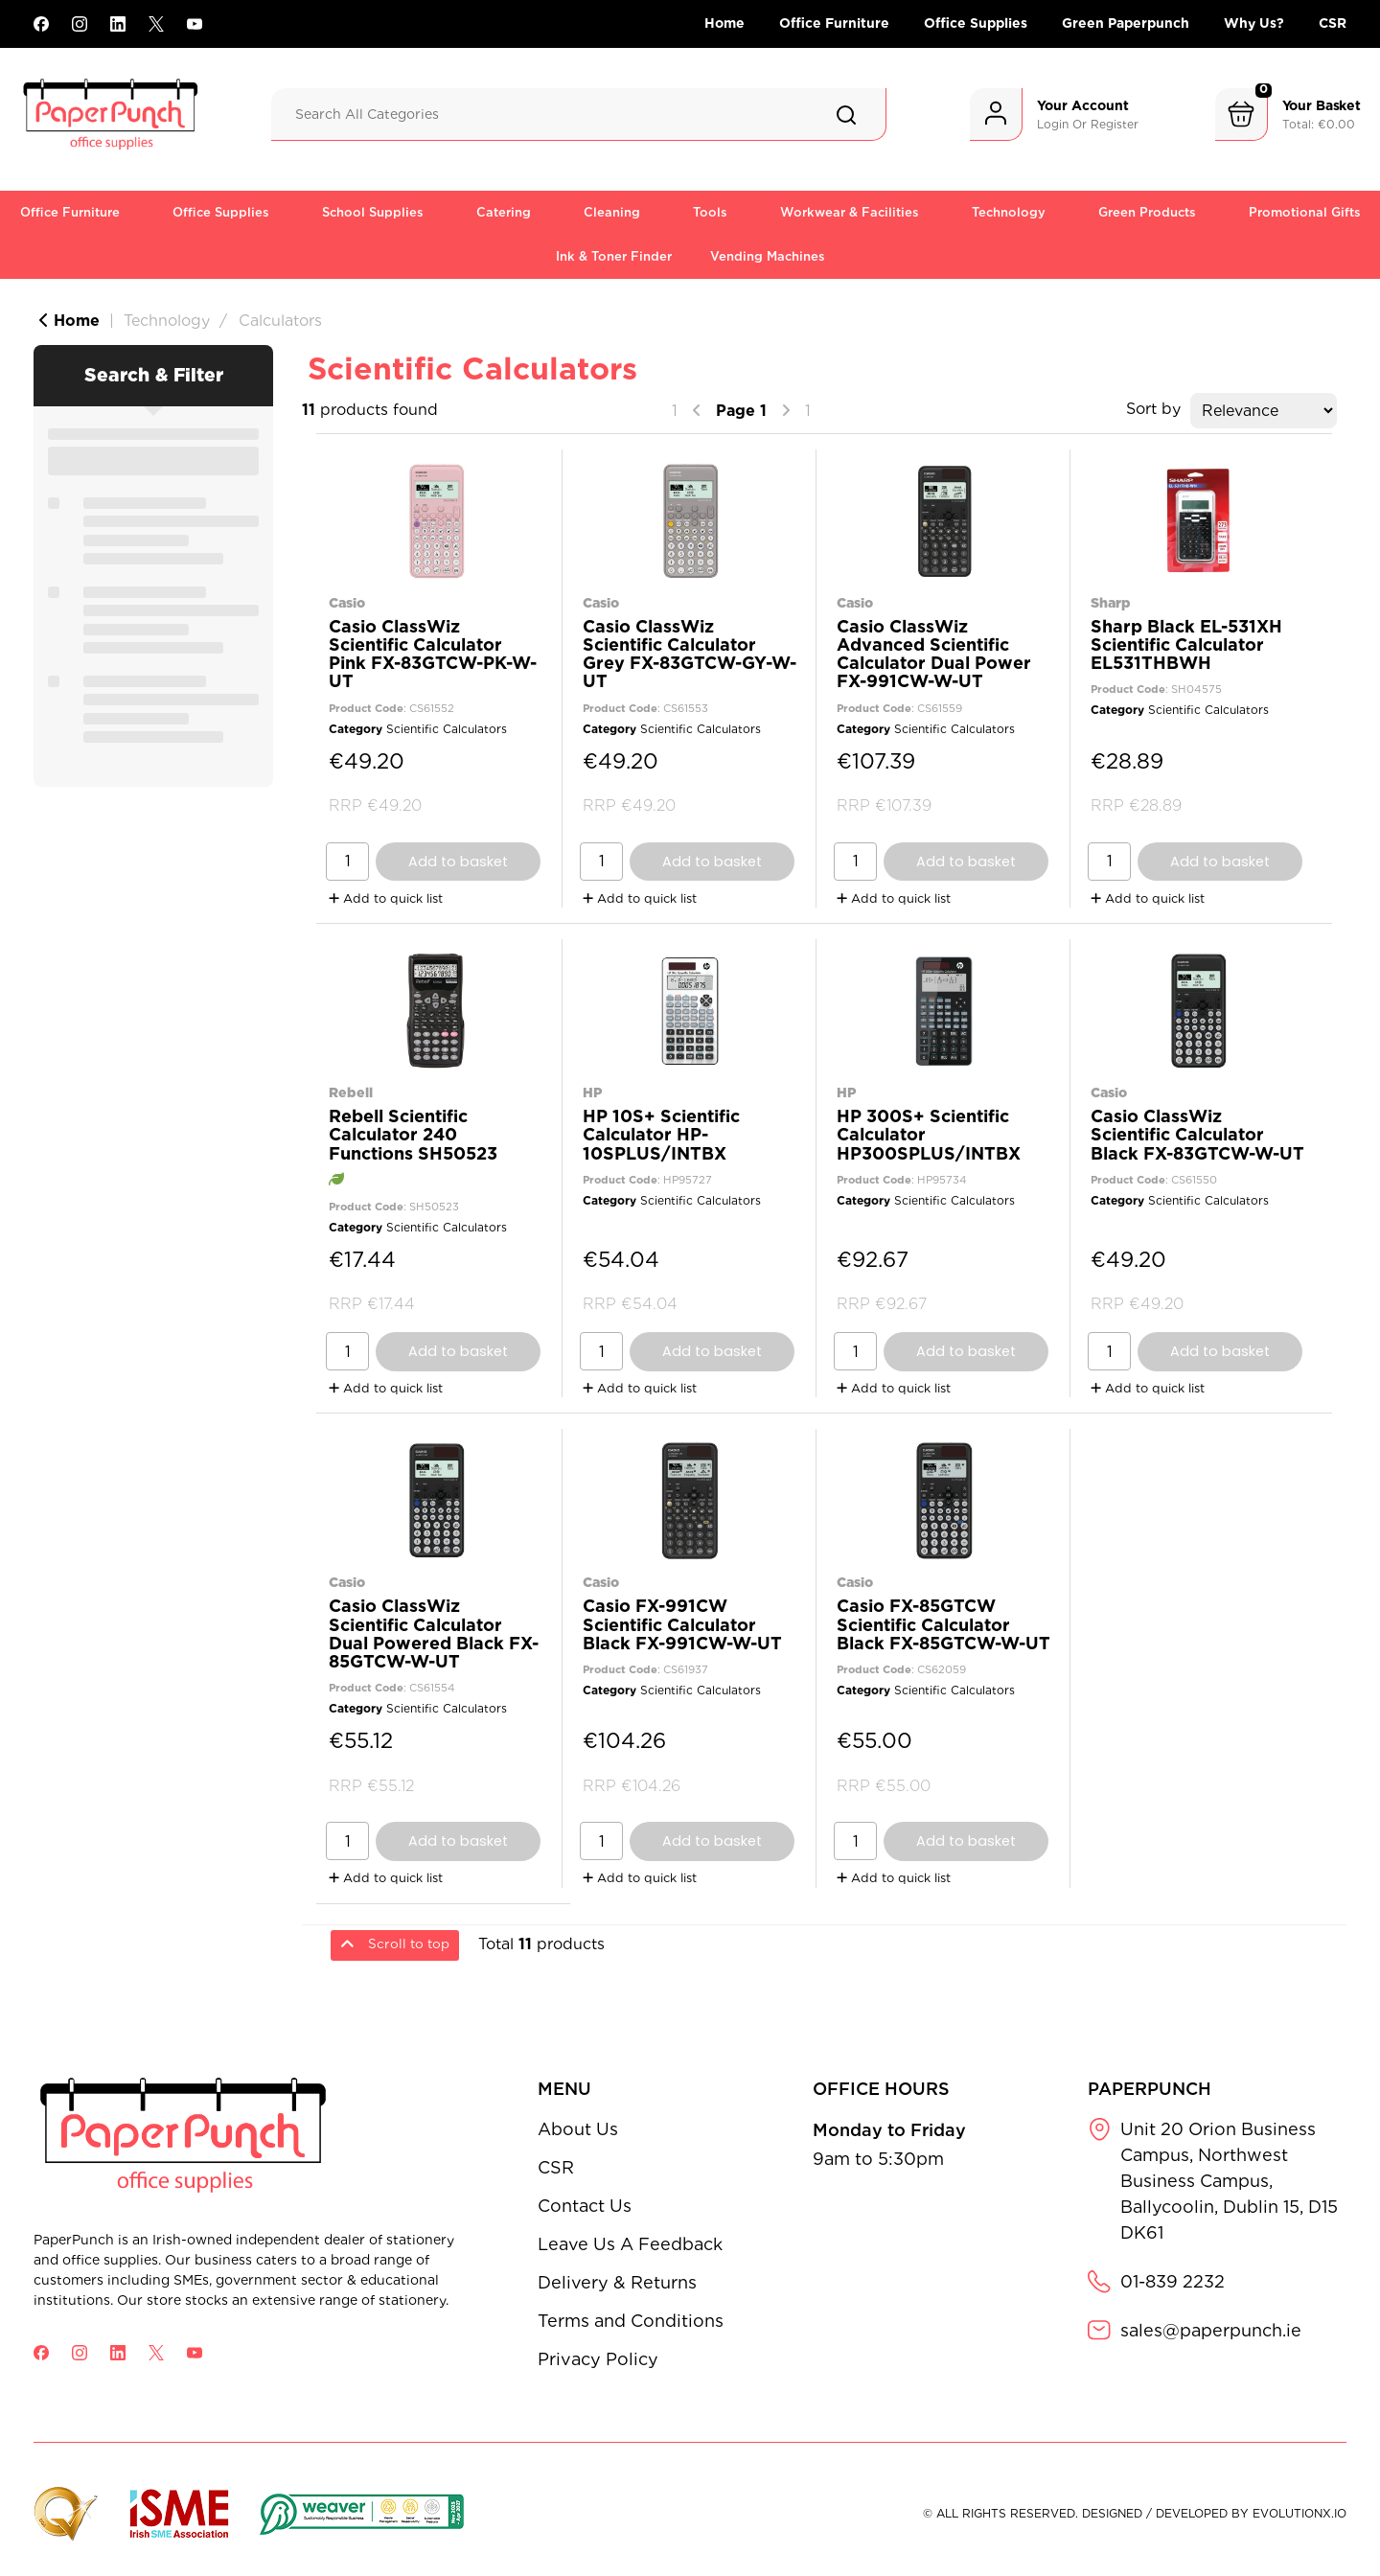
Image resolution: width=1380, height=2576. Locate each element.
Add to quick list (386, 898)
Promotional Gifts (1305, 212)
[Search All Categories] (578, 114)
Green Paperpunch (1125, 23)
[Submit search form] (846, 115)
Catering (503, 212)
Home (724, 23)
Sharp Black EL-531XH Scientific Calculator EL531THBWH (1186, 644)
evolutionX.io (1299, 2513)
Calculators (280, 320)
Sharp (1111, 602)
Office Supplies (975, 23)
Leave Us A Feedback (630, 2244)
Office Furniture (834, 23)
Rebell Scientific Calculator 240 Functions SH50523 (413, 1134)
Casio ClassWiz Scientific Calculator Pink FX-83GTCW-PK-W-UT (433, 654)
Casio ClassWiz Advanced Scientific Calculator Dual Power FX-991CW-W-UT (934, 654)
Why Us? (1254, 23)
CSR (1332, 23)
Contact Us (585, 2206)
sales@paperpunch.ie (1210, 2330)
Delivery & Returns (617, 2282)
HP (592, 1092)
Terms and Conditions (631, 2321)
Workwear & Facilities (849, 212)
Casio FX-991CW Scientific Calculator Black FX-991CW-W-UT (682, 1624)
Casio (347, 602)
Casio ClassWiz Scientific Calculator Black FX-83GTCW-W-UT (1197, 1134)
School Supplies (373, 212)
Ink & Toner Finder (614, 256)
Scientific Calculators (446, 729)
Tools (710, 212)
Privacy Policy (598, 2359)
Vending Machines (767, 256)
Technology (1009, 212)
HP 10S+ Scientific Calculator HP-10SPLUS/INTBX (661, 1134)
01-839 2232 (1172, 2281)
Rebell (351, 1092)
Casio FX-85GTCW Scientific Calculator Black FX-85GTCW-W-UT (943, 1624)
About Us (578, 2129)
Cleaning (612, 212)
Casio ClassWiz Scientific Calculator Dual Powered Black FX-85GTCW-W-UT (434, 1633)
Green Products (1147, 212)
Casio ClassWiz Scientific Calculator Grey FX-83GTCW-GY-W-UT (689, 654)
